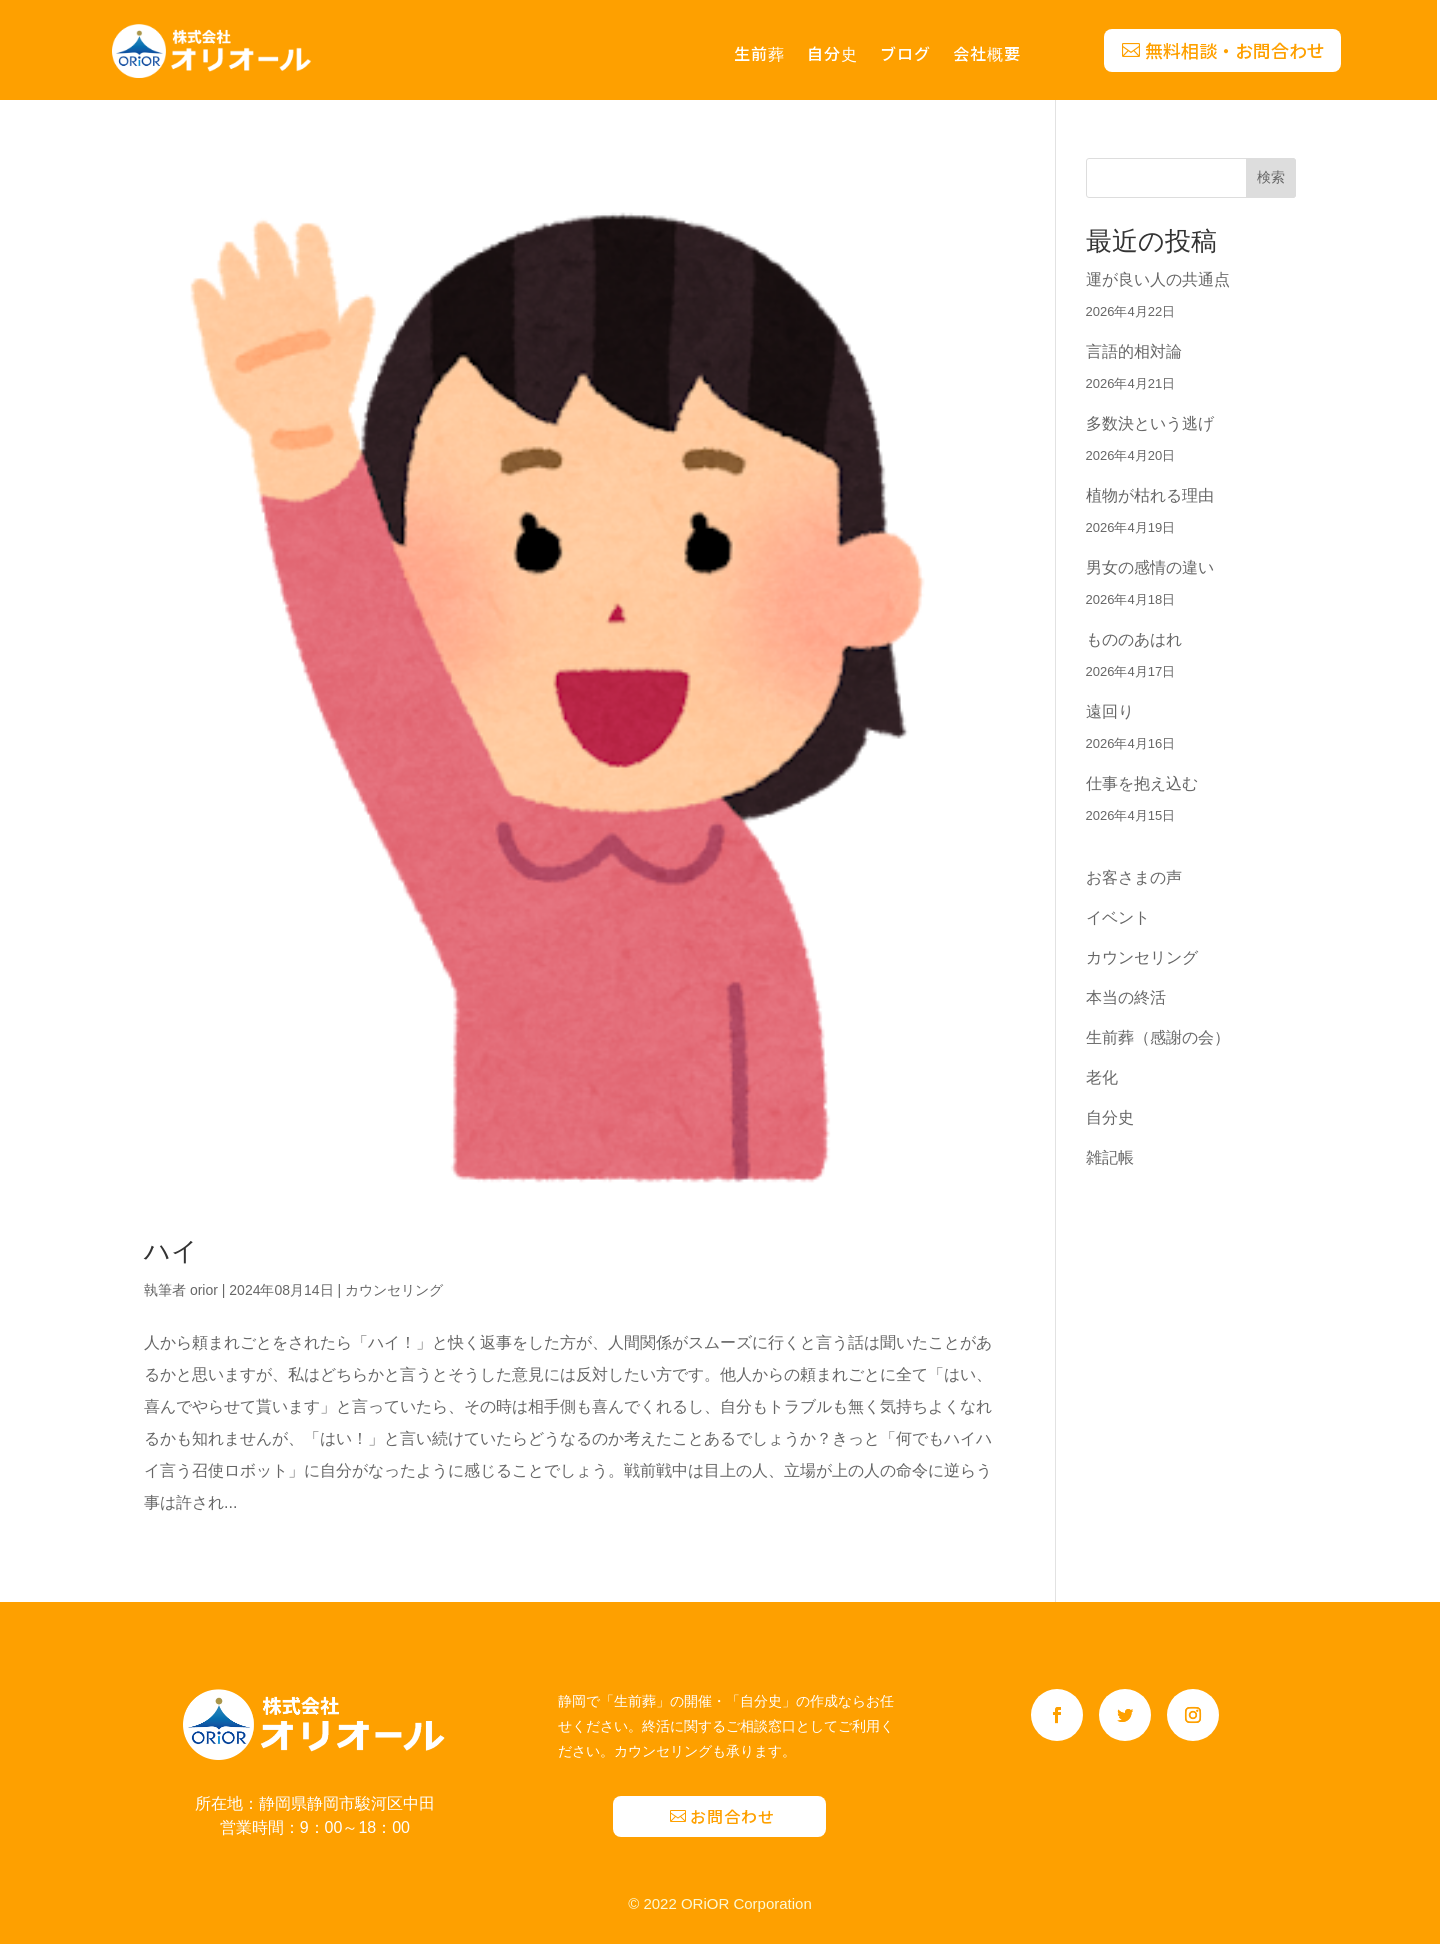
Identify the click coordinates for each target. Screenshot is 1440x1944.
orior (204, 1290)
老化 (1102, 1077)
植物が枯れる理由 (1150, 495)
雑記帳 (1110, 1157)
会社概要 (987, 55)
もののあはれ (1134, 639)
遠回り (1110, 711)
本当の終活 (1126, 997)
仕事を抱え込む (1142, 783)
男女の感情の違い (1150, 567)
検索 (1271, 177)
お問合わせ (732, 1816)
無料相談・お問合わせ (1235, 50)
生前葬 (759, 55)
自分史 (832, 55)
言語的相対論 (1134, 351)
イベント (1118, 917)
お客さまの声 (1134, 877)
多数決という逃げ (1150, 423)
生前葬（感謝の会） (1158, 1037)
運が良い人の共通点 (1158, 279)
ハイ (171, 1251)
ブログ (905, 55)
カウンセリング (394, 1290)
